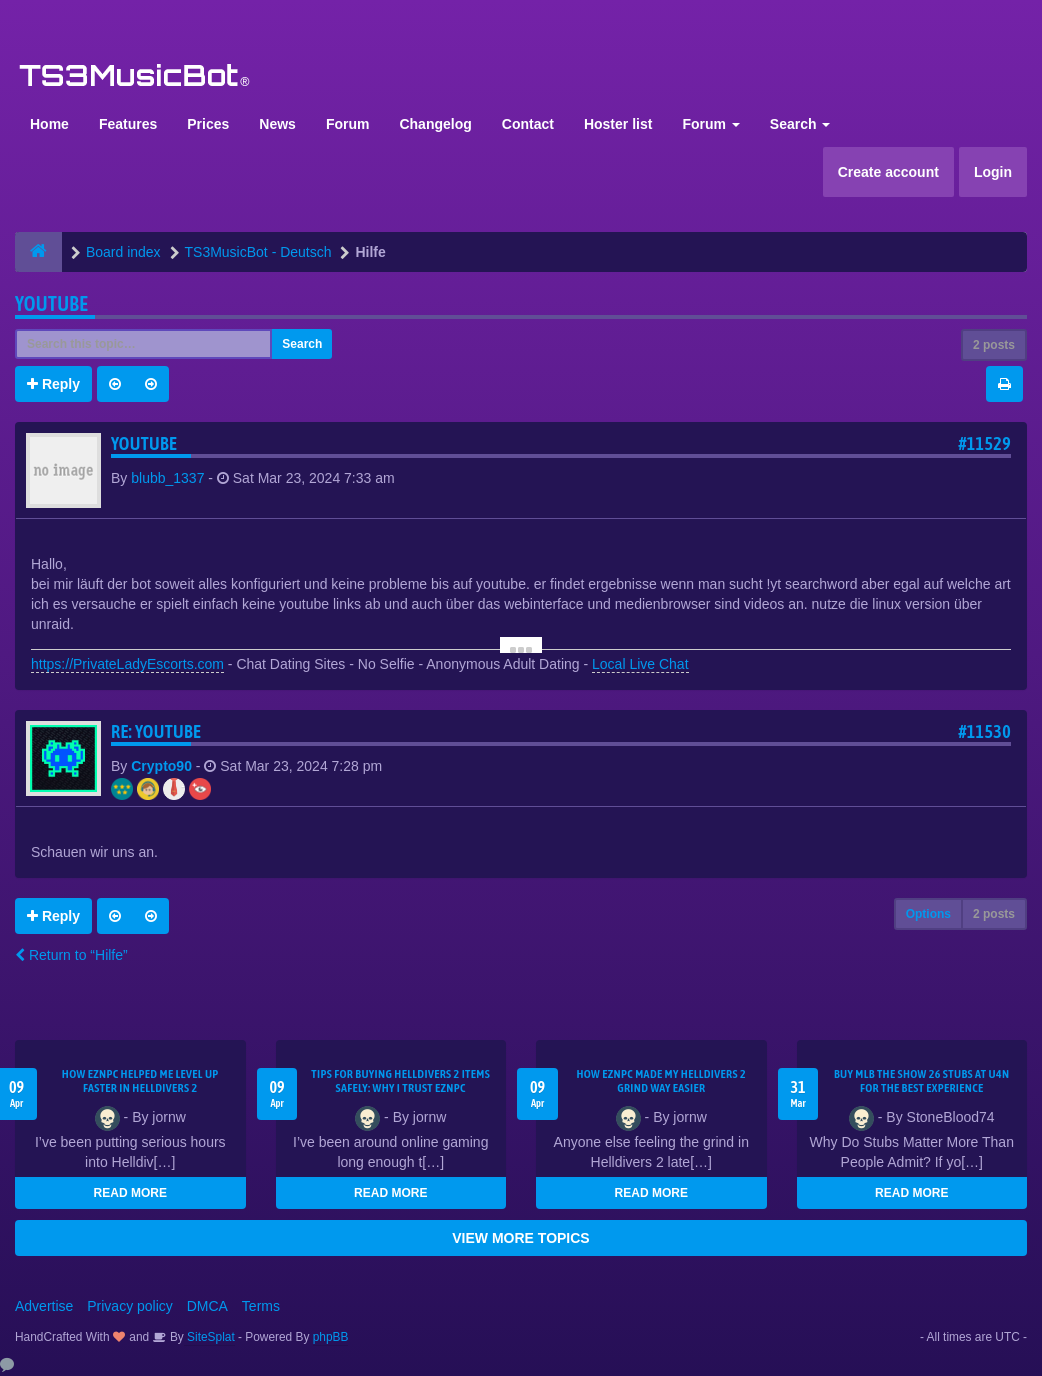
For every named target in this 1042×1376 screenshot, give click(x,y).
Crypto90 (161, 766)
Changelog (435, 124)
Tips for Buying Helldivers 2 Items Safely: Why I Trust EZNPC (400, 1081)
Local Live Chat (640, 664)
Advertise (44, 1306)
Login (993, 172)
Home (49, 124)
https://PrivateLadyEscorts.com (127, 664)
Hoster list (618, 124)
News (277, 124)
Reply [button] (53, 384)
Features (128, 124)
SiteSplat (209, 1337)
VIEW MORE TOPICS (520, 1238)
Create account (888, 172)
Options (928, 914)
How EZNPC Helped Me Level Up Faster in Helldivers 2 (140, 1081)
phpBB (331, 1337)
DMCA (207, 1306)
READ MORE (130, 1193)
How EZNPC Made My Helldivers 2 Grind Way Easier (661, 1081)
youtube (51, 303)
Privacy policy (130, 1306)
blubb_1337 (167, 478)
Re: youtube (156, 731)
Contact (528, 124)
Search (800, 124)
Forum (348, 124)
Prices (208, 124)
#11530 (984, 731)
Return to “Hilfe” (71, 955)
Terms (261, 1306)
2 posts (994, 345)
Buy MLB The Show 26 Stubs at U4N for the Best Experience (922, 1081)
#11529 (984, 443)
